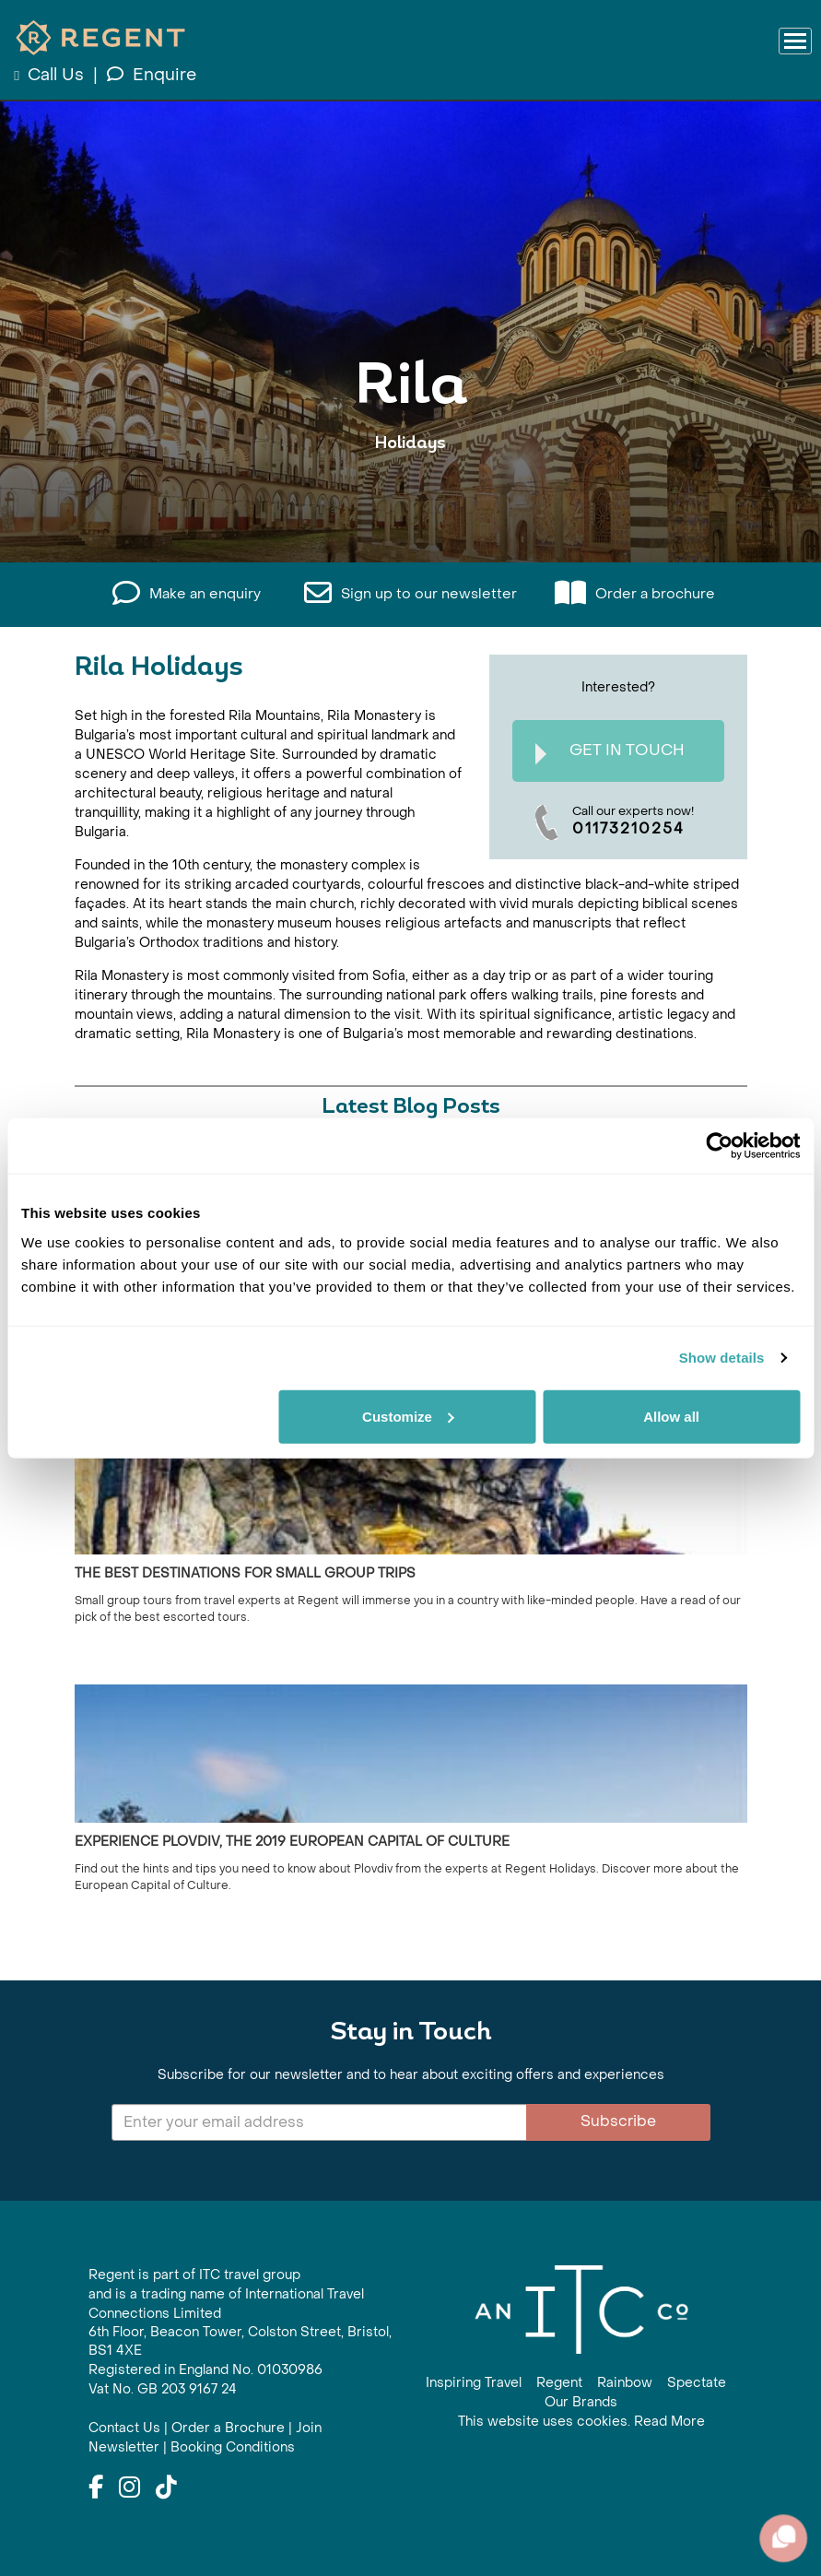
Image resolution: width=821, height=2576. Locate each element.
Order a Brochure (228, 2428)
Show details (722, 1357)
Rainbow (624, 2383)
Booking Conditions (232, 2447)
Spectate (696, 2383)
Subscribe (618, 2121)
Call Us (51, 75)
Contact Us (124, 2428)
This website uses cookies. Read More (581, 2421)
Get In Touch (610, 752)
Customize (408, 1416)
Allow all (671, 1416)
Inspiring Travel (474, 2383)
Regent (559, 2383)
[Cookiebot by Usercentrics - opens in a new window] (719, 1146)
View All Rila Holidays (410, 500)
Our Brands (581, 2402)
